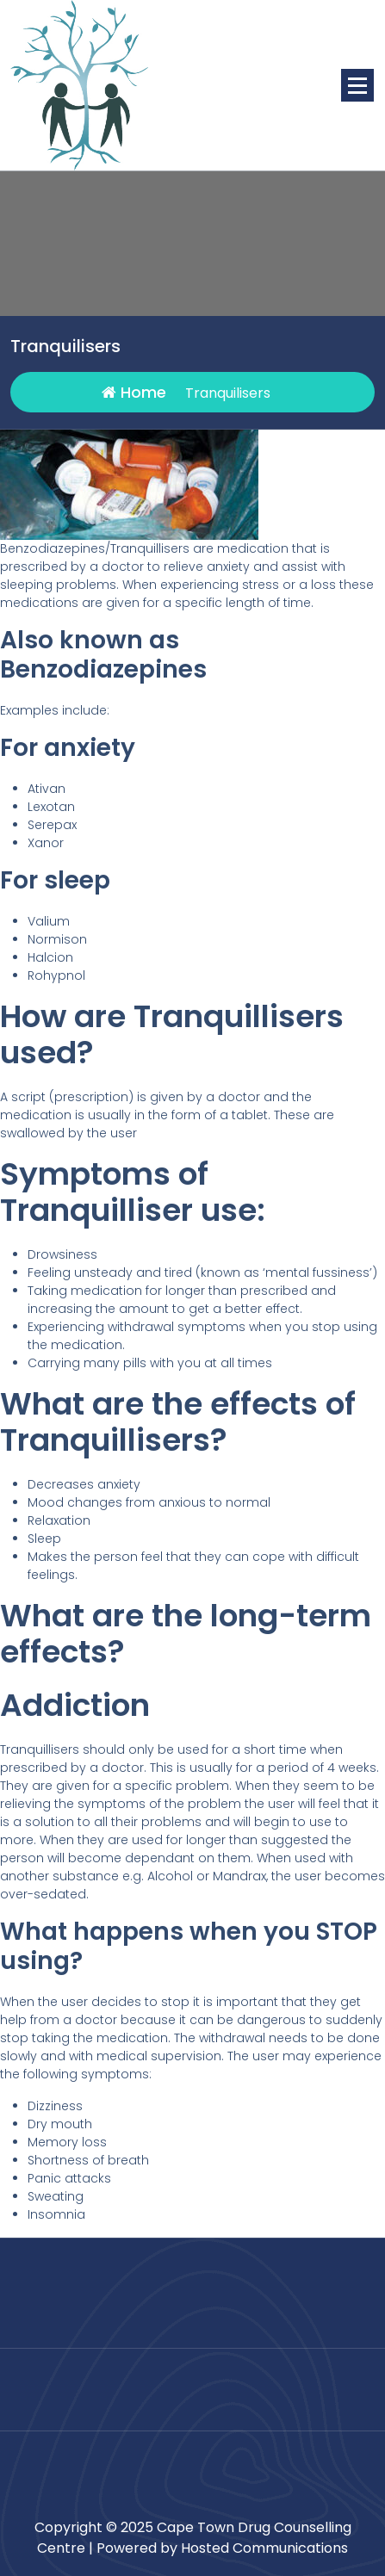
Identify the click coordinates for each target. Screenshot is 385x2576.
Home (134, 392)
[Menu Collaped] (357, 85)
